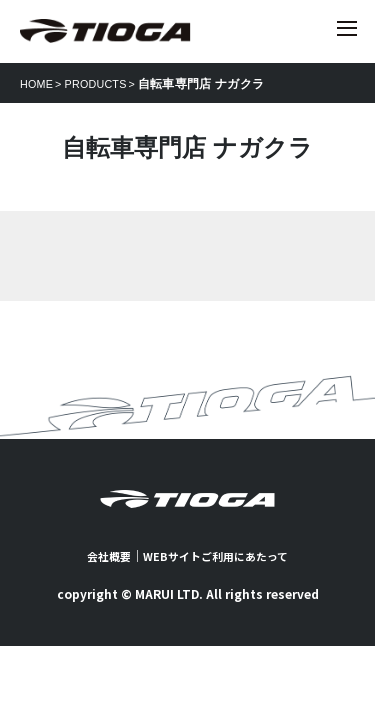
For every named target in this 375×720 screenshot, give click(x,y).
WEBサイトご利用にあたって (217, 555)
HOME (38, 84)
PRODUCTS (103, 84)
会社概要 (103, 555)
